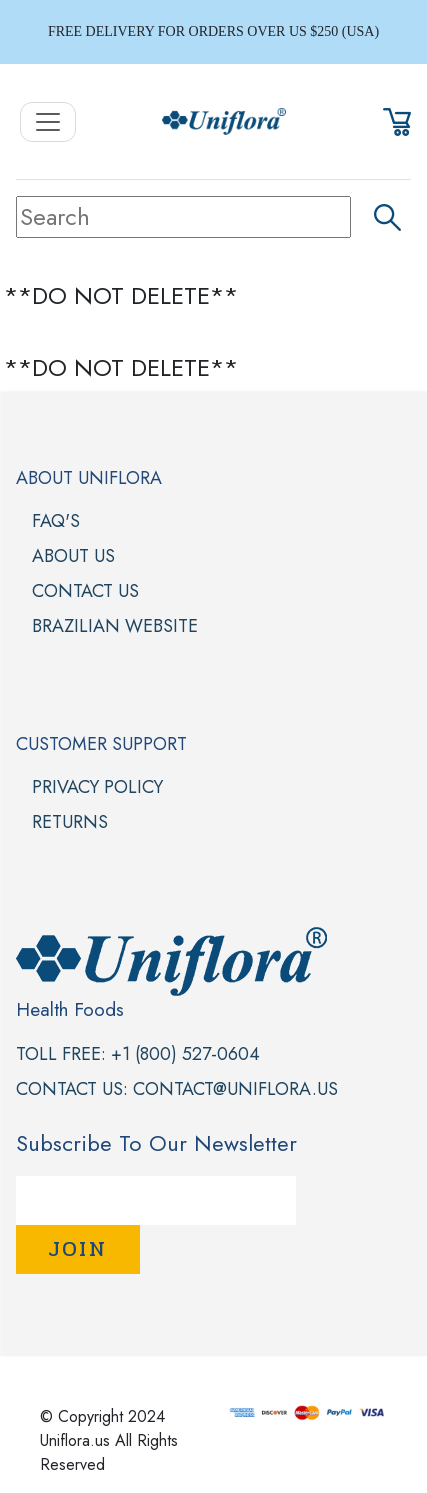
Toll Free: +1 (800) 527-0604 (138, 1054)
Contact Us (85, 591)
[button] (397, 118)
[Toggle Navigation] (48, 122)
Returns (70, 822)
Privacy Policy (97, 787)
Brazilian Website (115, 626)
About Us (73, 556)
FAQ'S (56, 521)
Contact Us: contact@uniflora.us (177, 1089)
